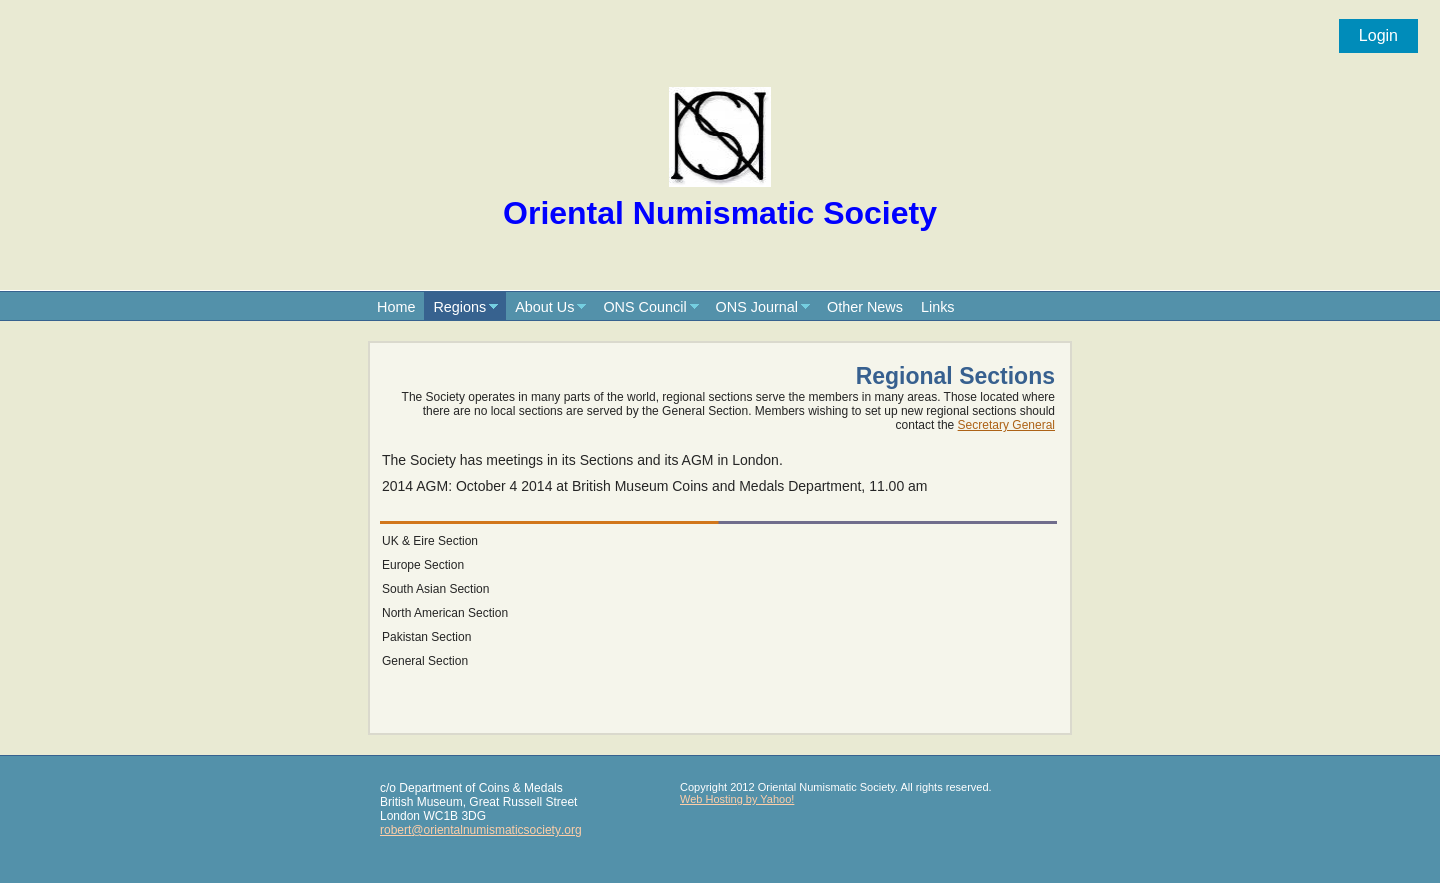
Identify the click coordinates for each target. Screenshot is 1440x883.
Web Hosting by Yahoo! (737, 799)
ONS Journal (757, 307)
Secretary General (1006, 425)
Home (396, 307)
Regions (459, 307)
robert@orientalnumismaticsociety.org (481, 830)
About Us (544, 307)
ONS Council (644, 307)
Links (938, 307)
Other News (865, 307)
